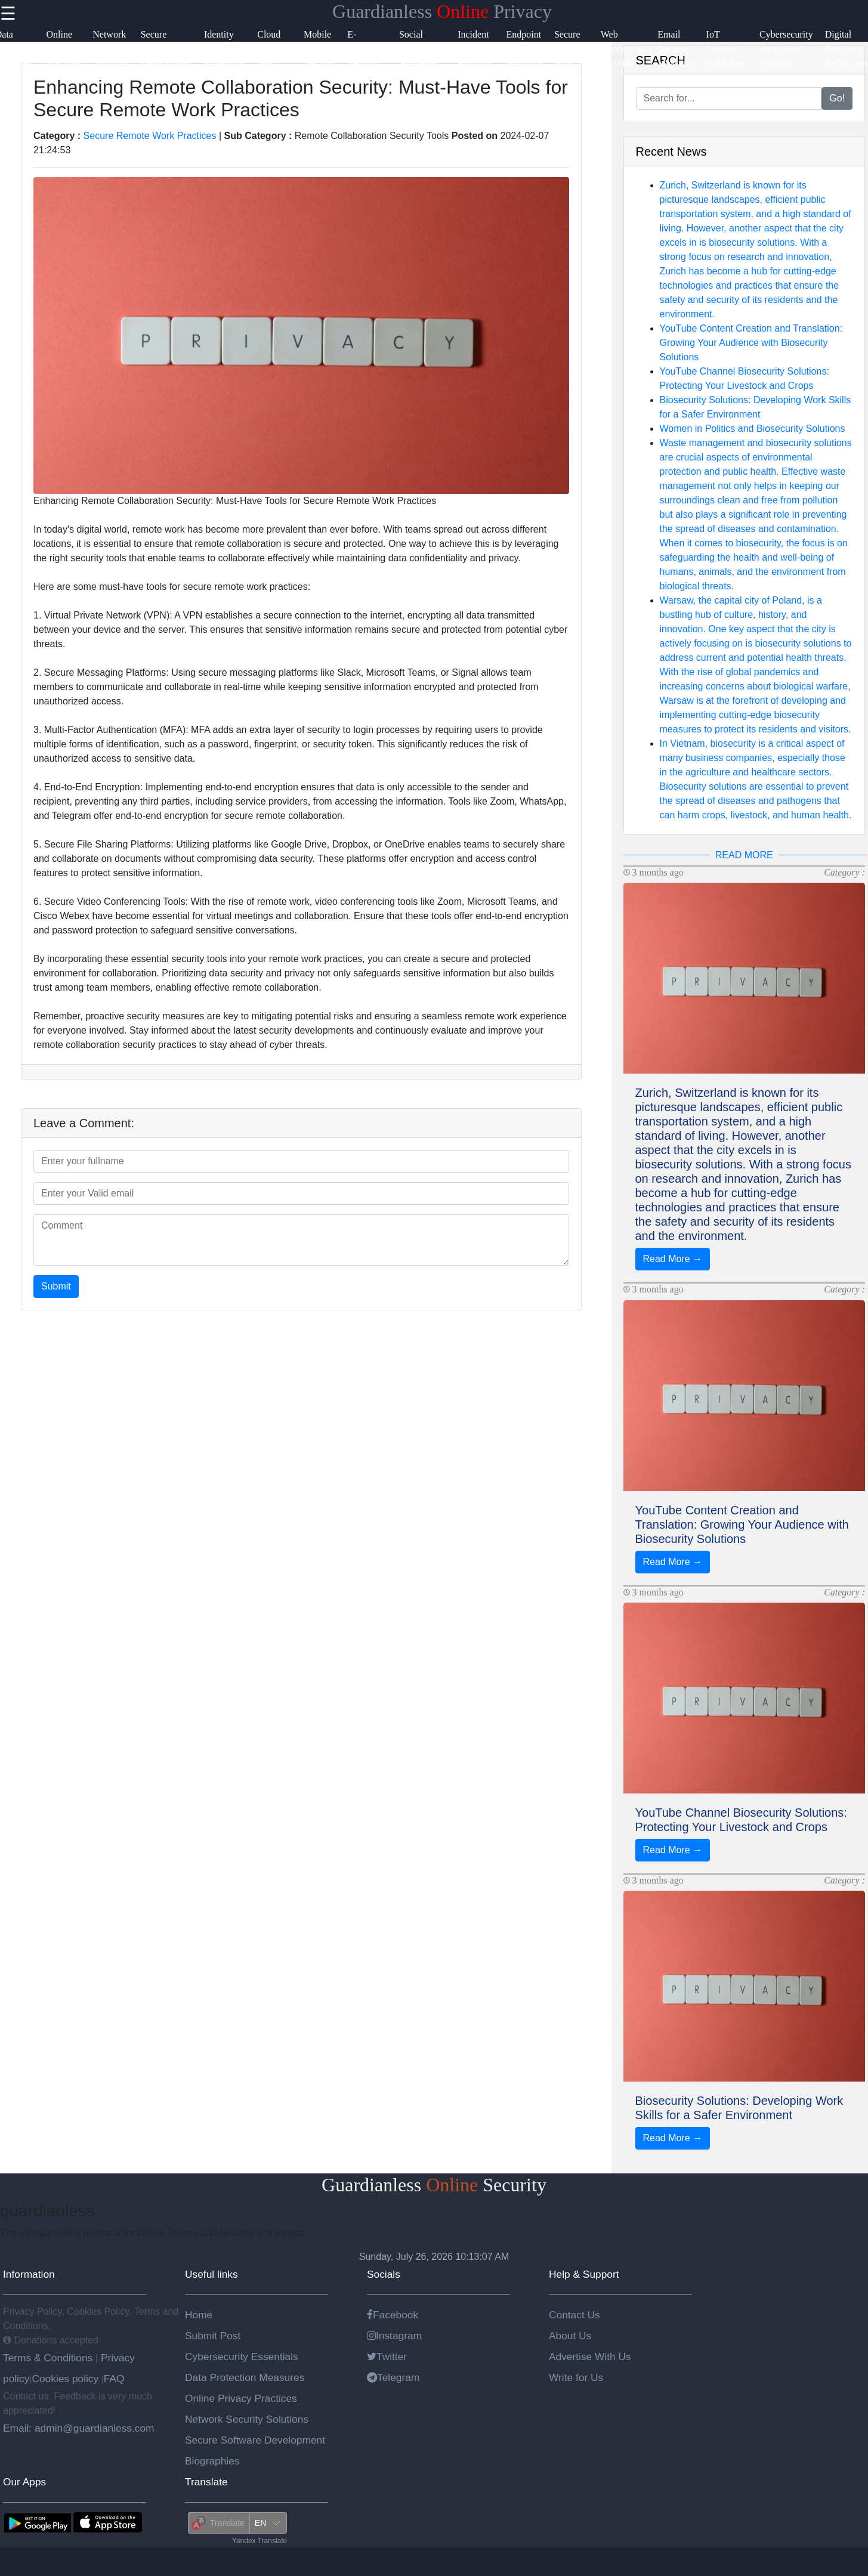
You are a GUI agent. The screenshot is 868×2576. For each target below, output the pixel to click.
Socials (383, 2274)
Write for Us (576, 2377)
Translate (206, 2482)
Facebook (392, 2315)
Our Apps (24, 2482)
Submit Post (212, 2336)
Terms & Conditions (49, 2358)
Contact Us (574, 2315)
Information (29, 2274)
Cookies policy (65, 2379)
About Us (570, 2336)
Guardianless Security (434, 2184)
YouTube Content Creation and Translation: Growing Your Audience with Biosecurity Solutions (751, 342)
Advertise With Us (590, 2356)
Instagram (394, 2336)
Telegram (393, 2377)
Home (198, 2315)
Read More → (673, 1259)
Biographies (212, 2461)
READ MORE (744, 855)
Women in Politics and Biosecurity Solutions (752, 428)
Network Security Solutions (246, 2419)
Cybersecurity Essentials (241, 2356)
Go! (837, 98)
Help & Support (584, 2274)
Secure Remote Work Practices (150, 136)
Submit (56, 1286)
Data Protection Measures (244, 2377)
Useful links (211, 2274)
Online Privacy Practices (241, 2398)
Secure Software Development (255, 2440)
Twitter (387, 2356)
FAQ (114, 2379)
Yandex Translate (260, 2541)
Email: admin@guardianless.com (79, 2428)
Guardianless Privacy (442, 11)
